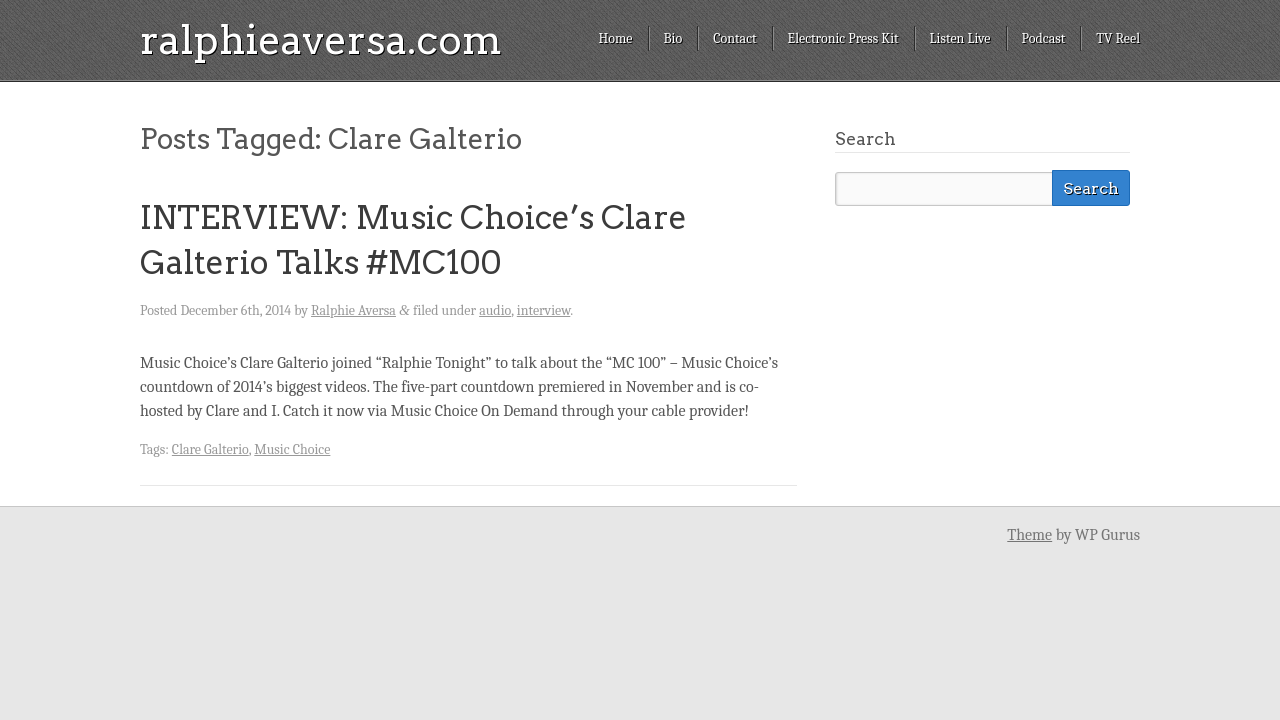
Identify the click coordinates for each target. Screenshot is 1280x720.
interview (544, 310)
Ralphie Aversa (353, 310)
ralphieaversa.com (321, 40)
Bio (673, 38)
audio (495, 310)
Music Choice (292, 449)
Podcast (1044, 38)
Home (615, 38)
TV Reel (1118, 38)
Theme (1029, 535)
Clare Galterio (210, 449)
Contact (734, 38)
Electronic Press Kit (843, 38)
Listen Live (960, 38)
